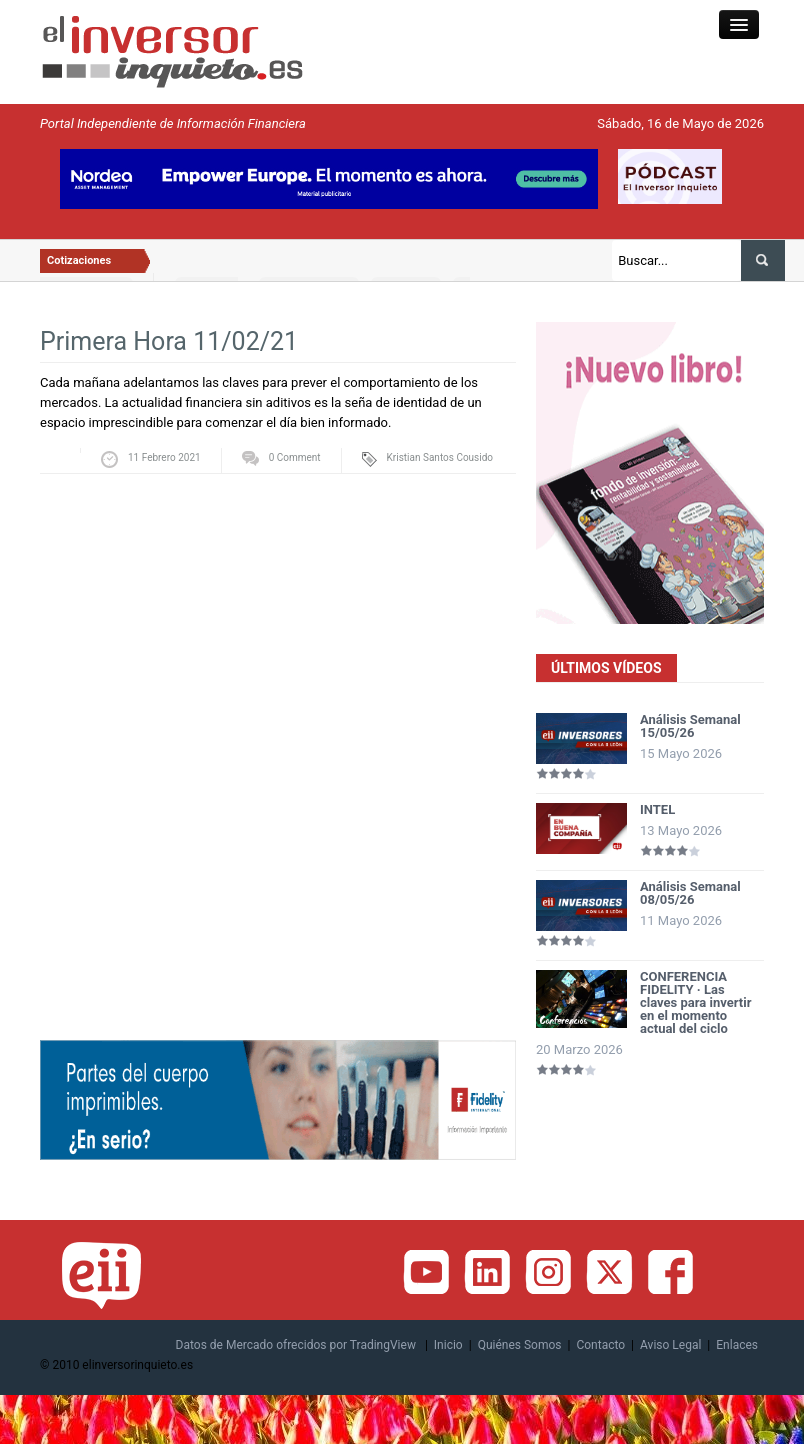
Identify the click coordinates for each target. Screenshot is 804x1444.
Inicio (448, 1345)
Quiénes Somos (520, 1345)
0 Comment (295, 457)
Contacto (600, 1345)
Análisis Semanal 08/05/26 (690, 893)
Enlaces (737, 1345)
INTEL (657, 809)
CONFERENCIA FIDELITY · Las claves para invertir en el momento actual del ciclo (695, 1002)
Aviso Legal (670, 1345)
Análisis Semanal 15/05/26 (690, 726)
